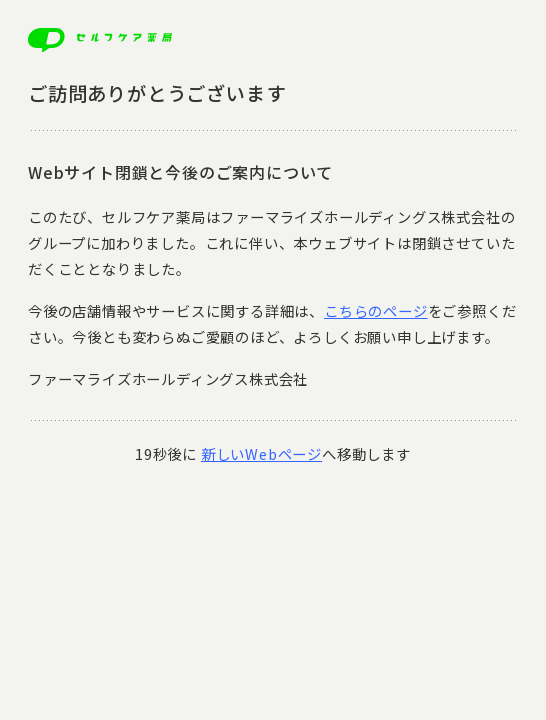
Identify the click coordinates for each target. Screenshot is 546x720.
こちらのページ (376, 310)
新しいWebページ (261, 453)
